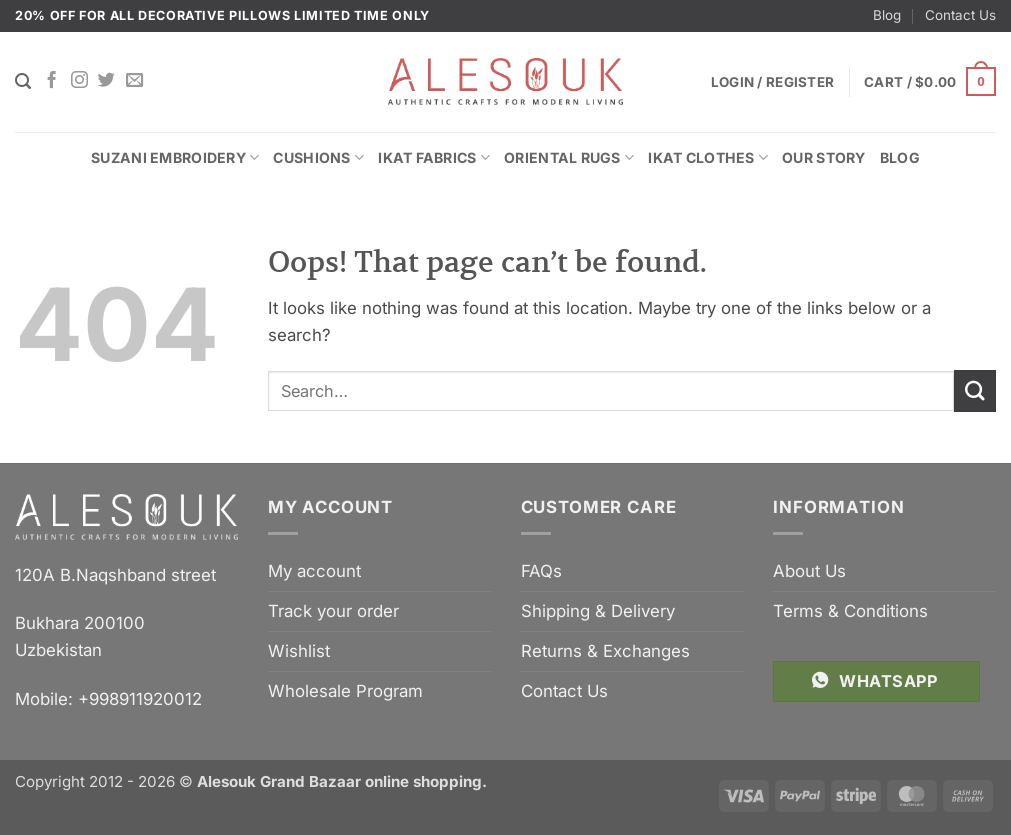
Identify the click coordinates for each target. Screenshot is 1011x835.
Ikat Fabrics (434, 157)
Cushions (318, 157)
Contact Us (960, 15)
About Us (809, 571)
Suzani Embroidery (175, 157)
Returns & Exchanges (605, 651)
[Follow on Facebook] (51, 81)
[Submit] (975, 390)
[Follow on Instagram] (79, 81)
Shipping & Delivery (598, 611)
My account (314, 571)
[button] (930, 82)
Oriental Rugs (569, 157)
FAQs (541, 571)
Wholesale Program (345, 691)
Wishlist (299, 651)
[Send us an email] (134, 81)
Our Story (824, 157)
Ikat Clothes (708, 157)
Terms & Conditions (850, 611)
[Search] (23, 81)
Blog (887, 15)
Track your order (333, 611)
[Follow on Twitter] (106, 81)
